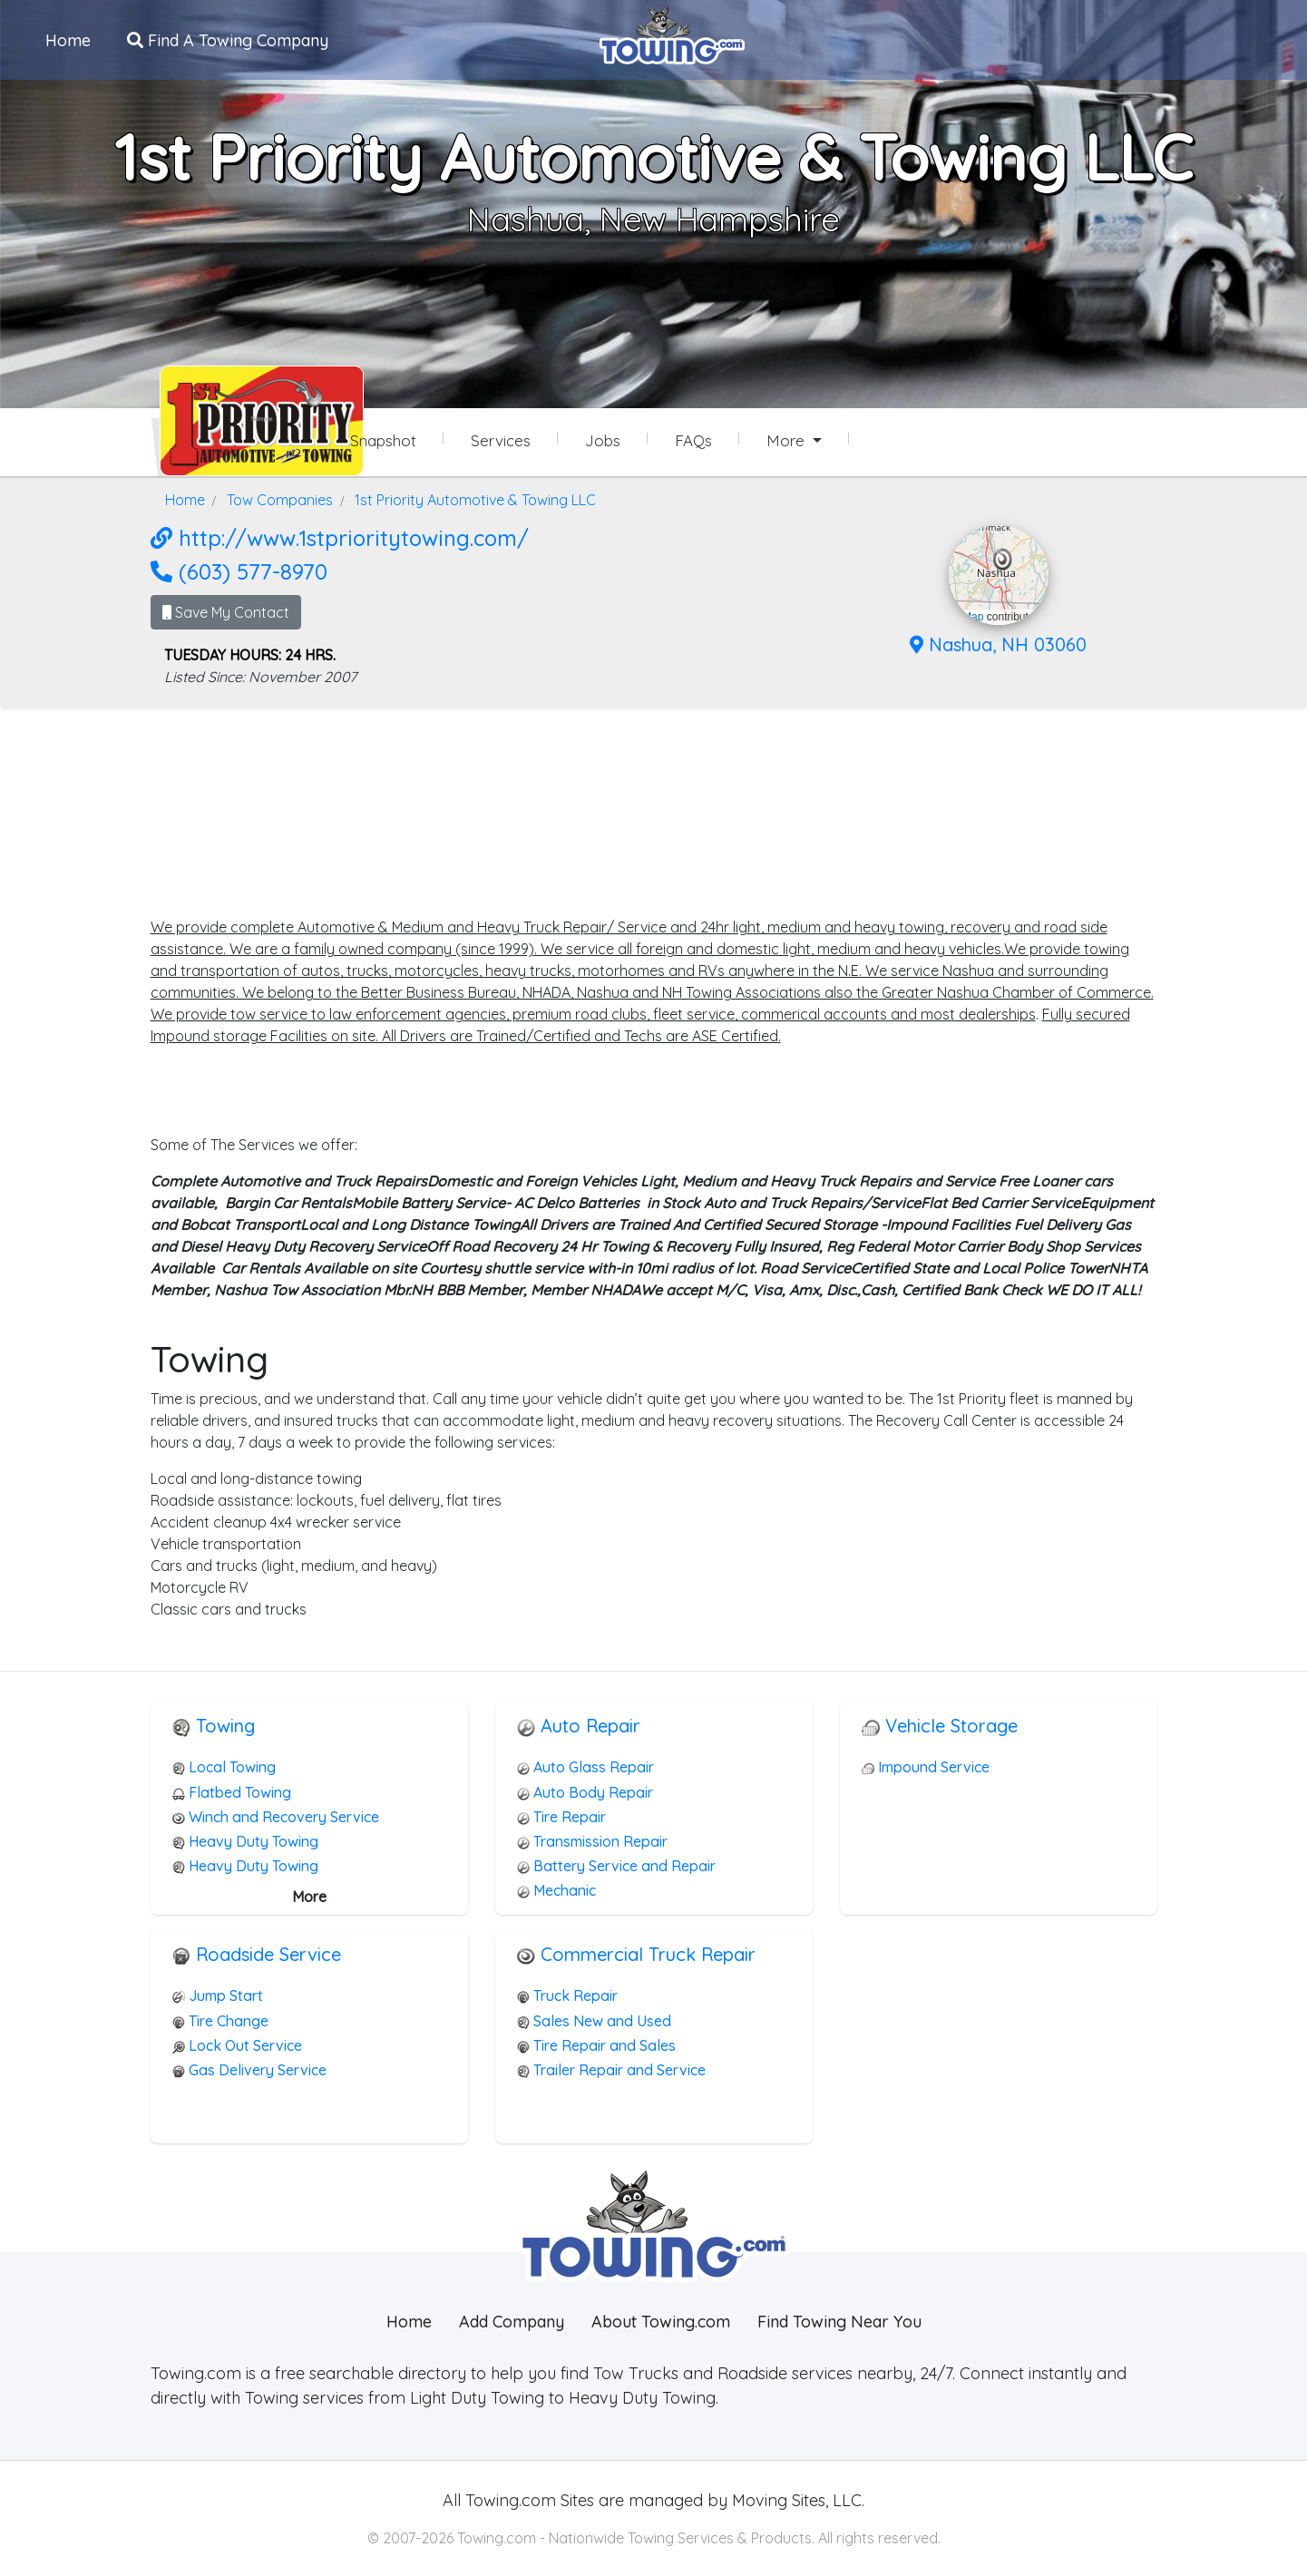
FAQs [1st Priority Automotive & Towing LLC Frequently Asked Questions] (693, 440)
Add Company (511, 2321)
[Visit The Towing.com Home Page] (672, 33)
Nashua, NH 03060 (998, 644)
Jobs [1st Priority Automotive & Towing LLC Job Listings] (602, 440)
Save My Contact (225, 612)
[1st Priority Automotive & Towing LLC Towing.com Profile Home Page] (223, 421)
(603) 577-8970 (239, 571)
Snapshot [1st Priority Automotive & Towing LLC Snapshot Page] (383, 440)
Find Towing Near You (839, 2321)
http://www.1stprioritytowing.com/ (340, 537)
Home (68, 39)
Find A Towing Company (227, 39)
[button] (1002, 559)
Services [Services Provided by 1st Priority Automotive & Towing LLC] (501, 440)
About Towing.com (660, 2321)
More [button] (787, 440)
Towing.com (508, 2500)
